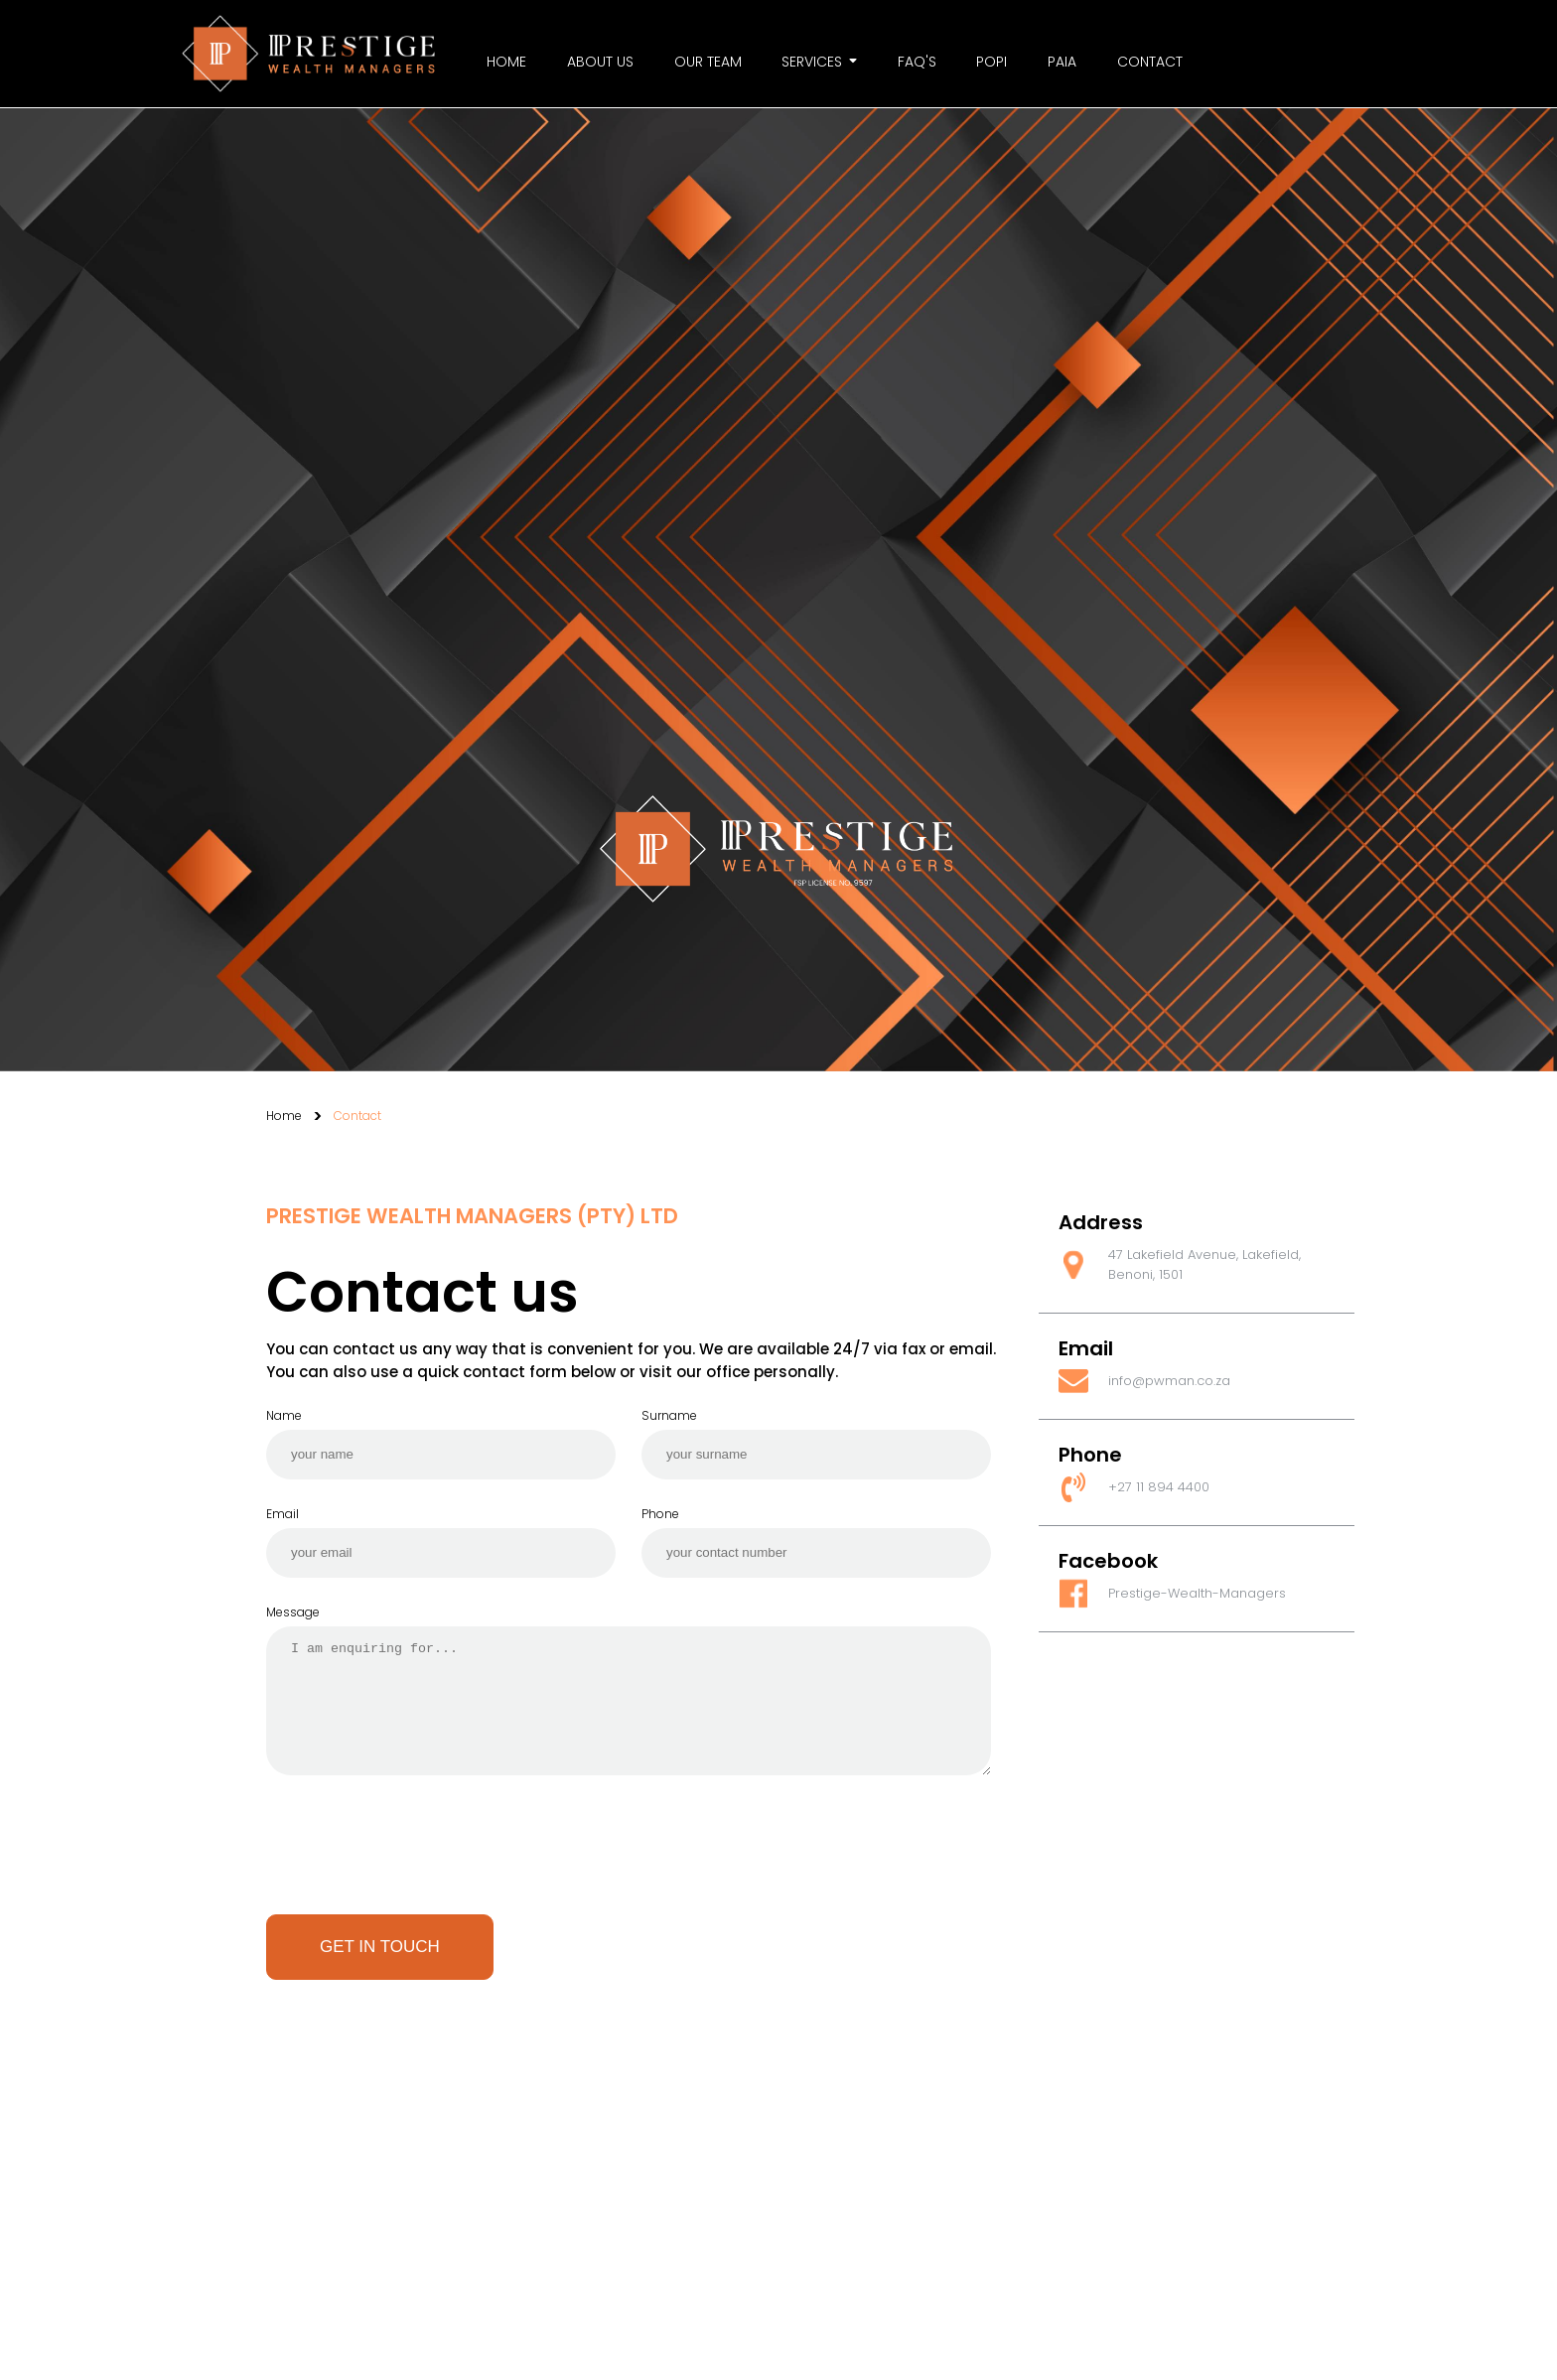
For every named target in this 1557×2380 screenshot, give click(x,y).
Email (282, 1513)
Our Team (708, 61)
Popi (991, 61)
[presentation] (417, 1857)
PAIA (1062, 61)
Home (506, 61)
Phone (660, 1513)
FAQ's (917, 61)
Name (284, 1415)
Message (293, 1612)
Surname (669, 1415)
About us (600, 61)
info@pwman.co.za (1169, 1380)
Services (818, 62)
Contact (1150, 61)
